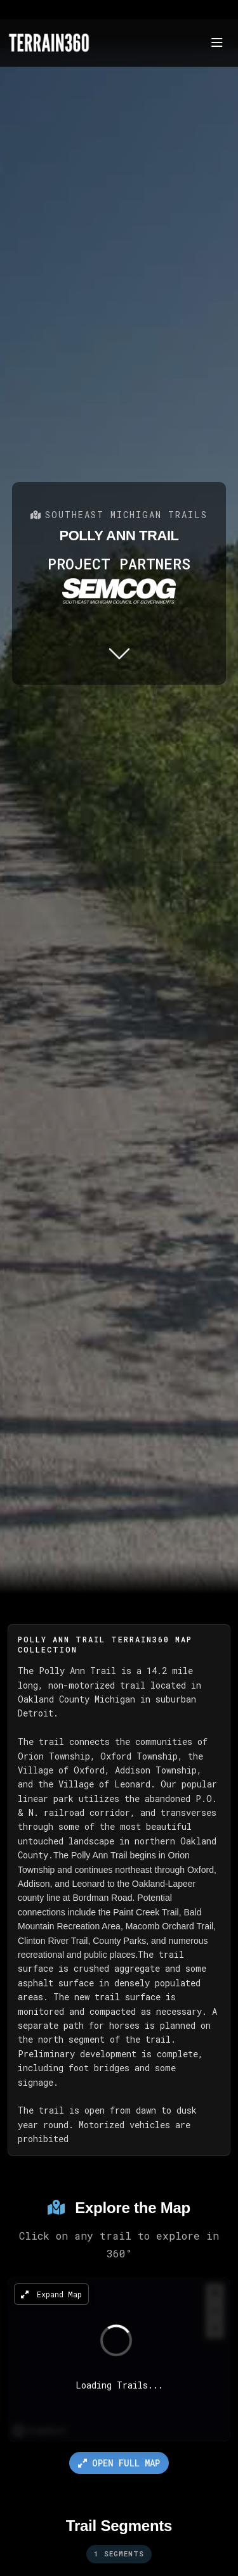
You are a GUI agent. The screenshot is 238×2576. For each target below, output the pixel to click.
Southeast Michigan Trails (119, 515)
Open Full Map (119, 2463)
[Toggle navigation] (217, 43)
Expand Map (51, 2294)
